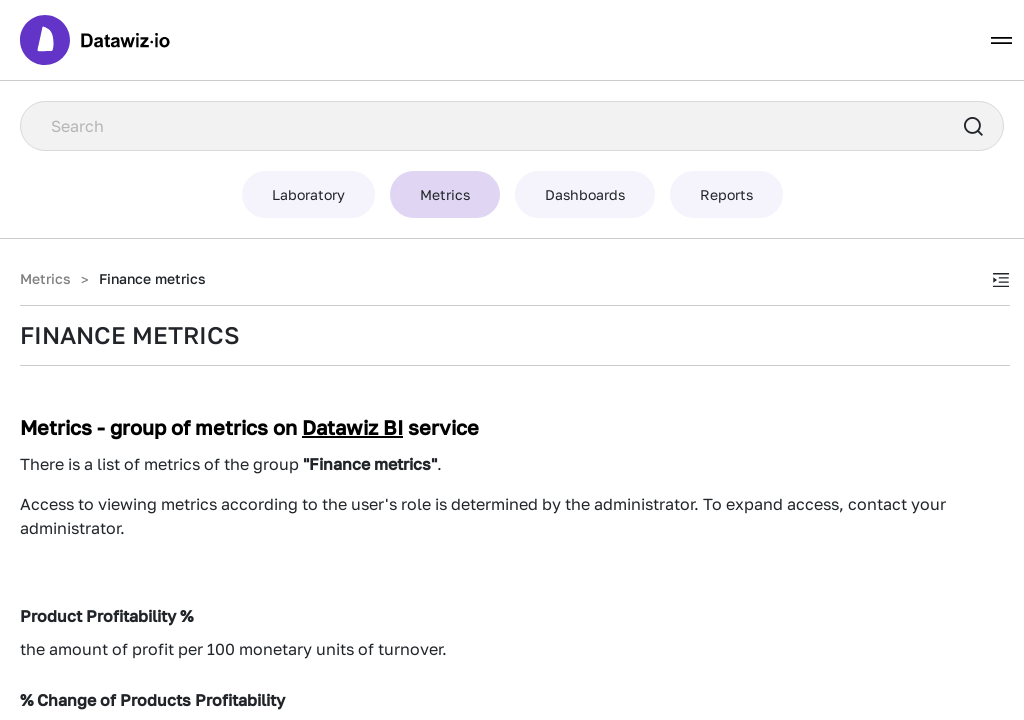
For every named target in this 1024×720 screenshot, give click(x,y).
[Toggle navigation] (1001, 40)
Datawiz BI (352, 427)
